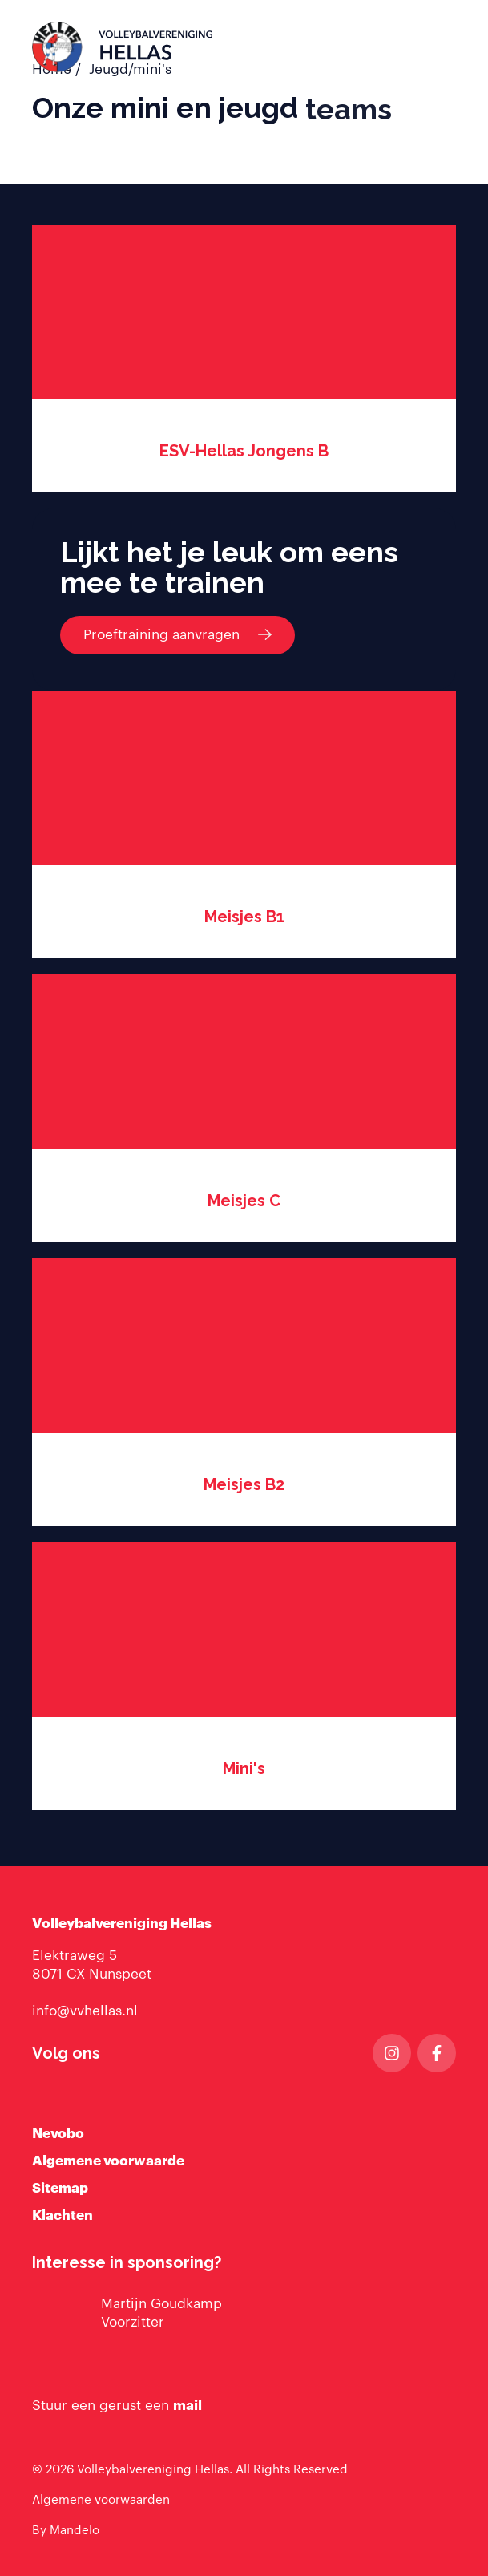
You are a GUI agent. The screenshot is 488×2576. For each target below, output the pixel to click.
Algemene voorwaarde (108, 2161)
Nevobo (58, 2134)
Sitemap (60, 2188)
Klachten (62, 2215)
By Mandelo (65, 2531)
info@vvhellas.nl (85, 2011)
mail (187, 2405)
